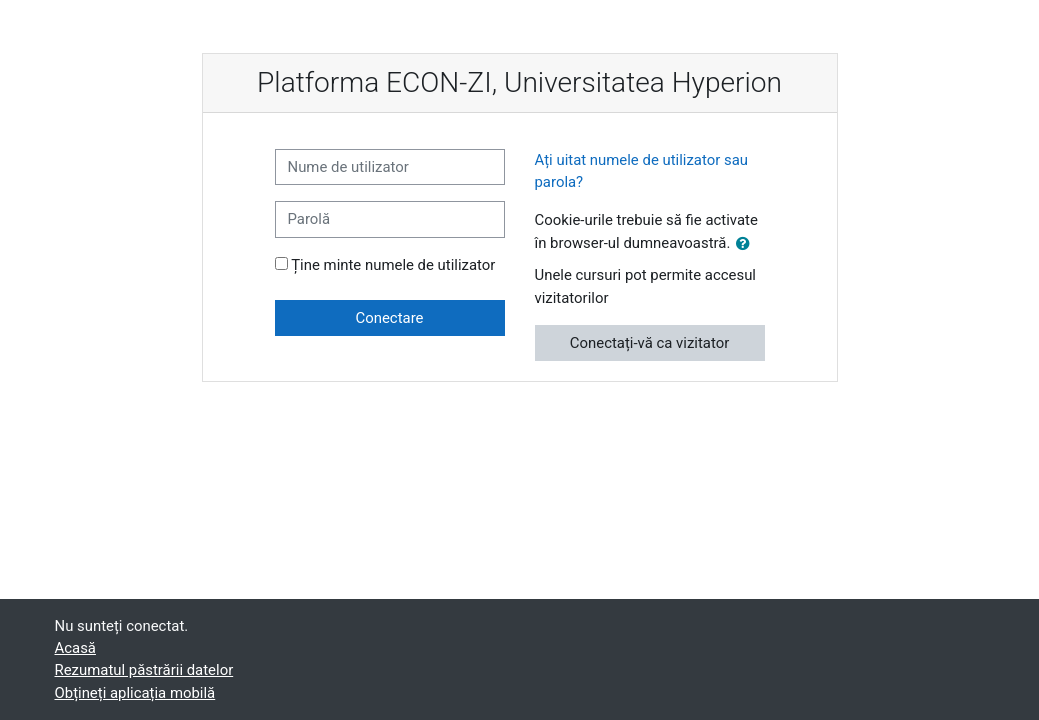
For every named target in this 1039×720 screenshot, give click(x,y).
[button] (747, 244)
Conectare (390, 318)
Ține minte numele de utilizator (393, 265)
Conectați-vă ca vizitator (649, 343)
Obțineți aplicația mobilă (135, 693)
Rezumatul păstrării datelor (144, 670)
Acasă (75, 648)
